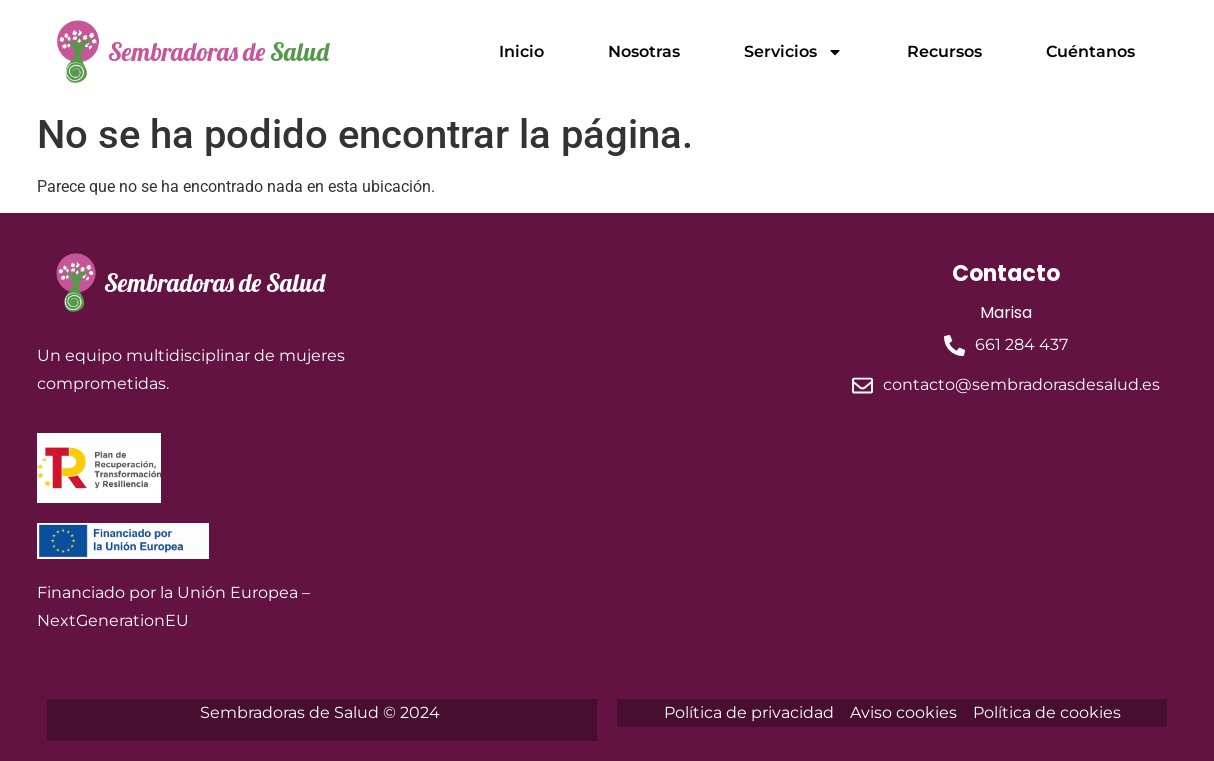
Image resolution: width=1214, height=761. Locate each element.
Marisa (1006, 312)
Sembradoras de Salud (214, 282)
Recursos (944, 51)
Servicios (793, 52)
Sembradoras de (218, 51)
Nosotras (644, 51)
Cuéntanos (1090, 51)
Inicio (521, 51)
